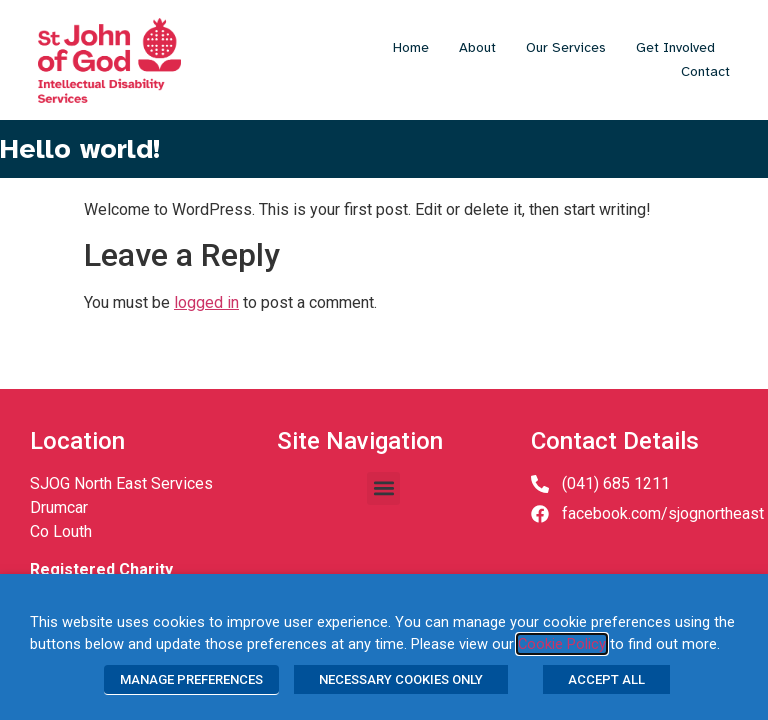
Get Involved (675, 47)
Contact (705, 71)
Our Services (566, 47)
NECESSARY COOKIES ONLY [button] (401, 679)
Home (411, 47)
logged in (206, 302)
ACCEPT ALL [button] (606, 679)
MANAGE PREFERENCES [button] (191, 679)
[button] (383, 488)
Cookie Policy (562, 644)
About (477, 47)
